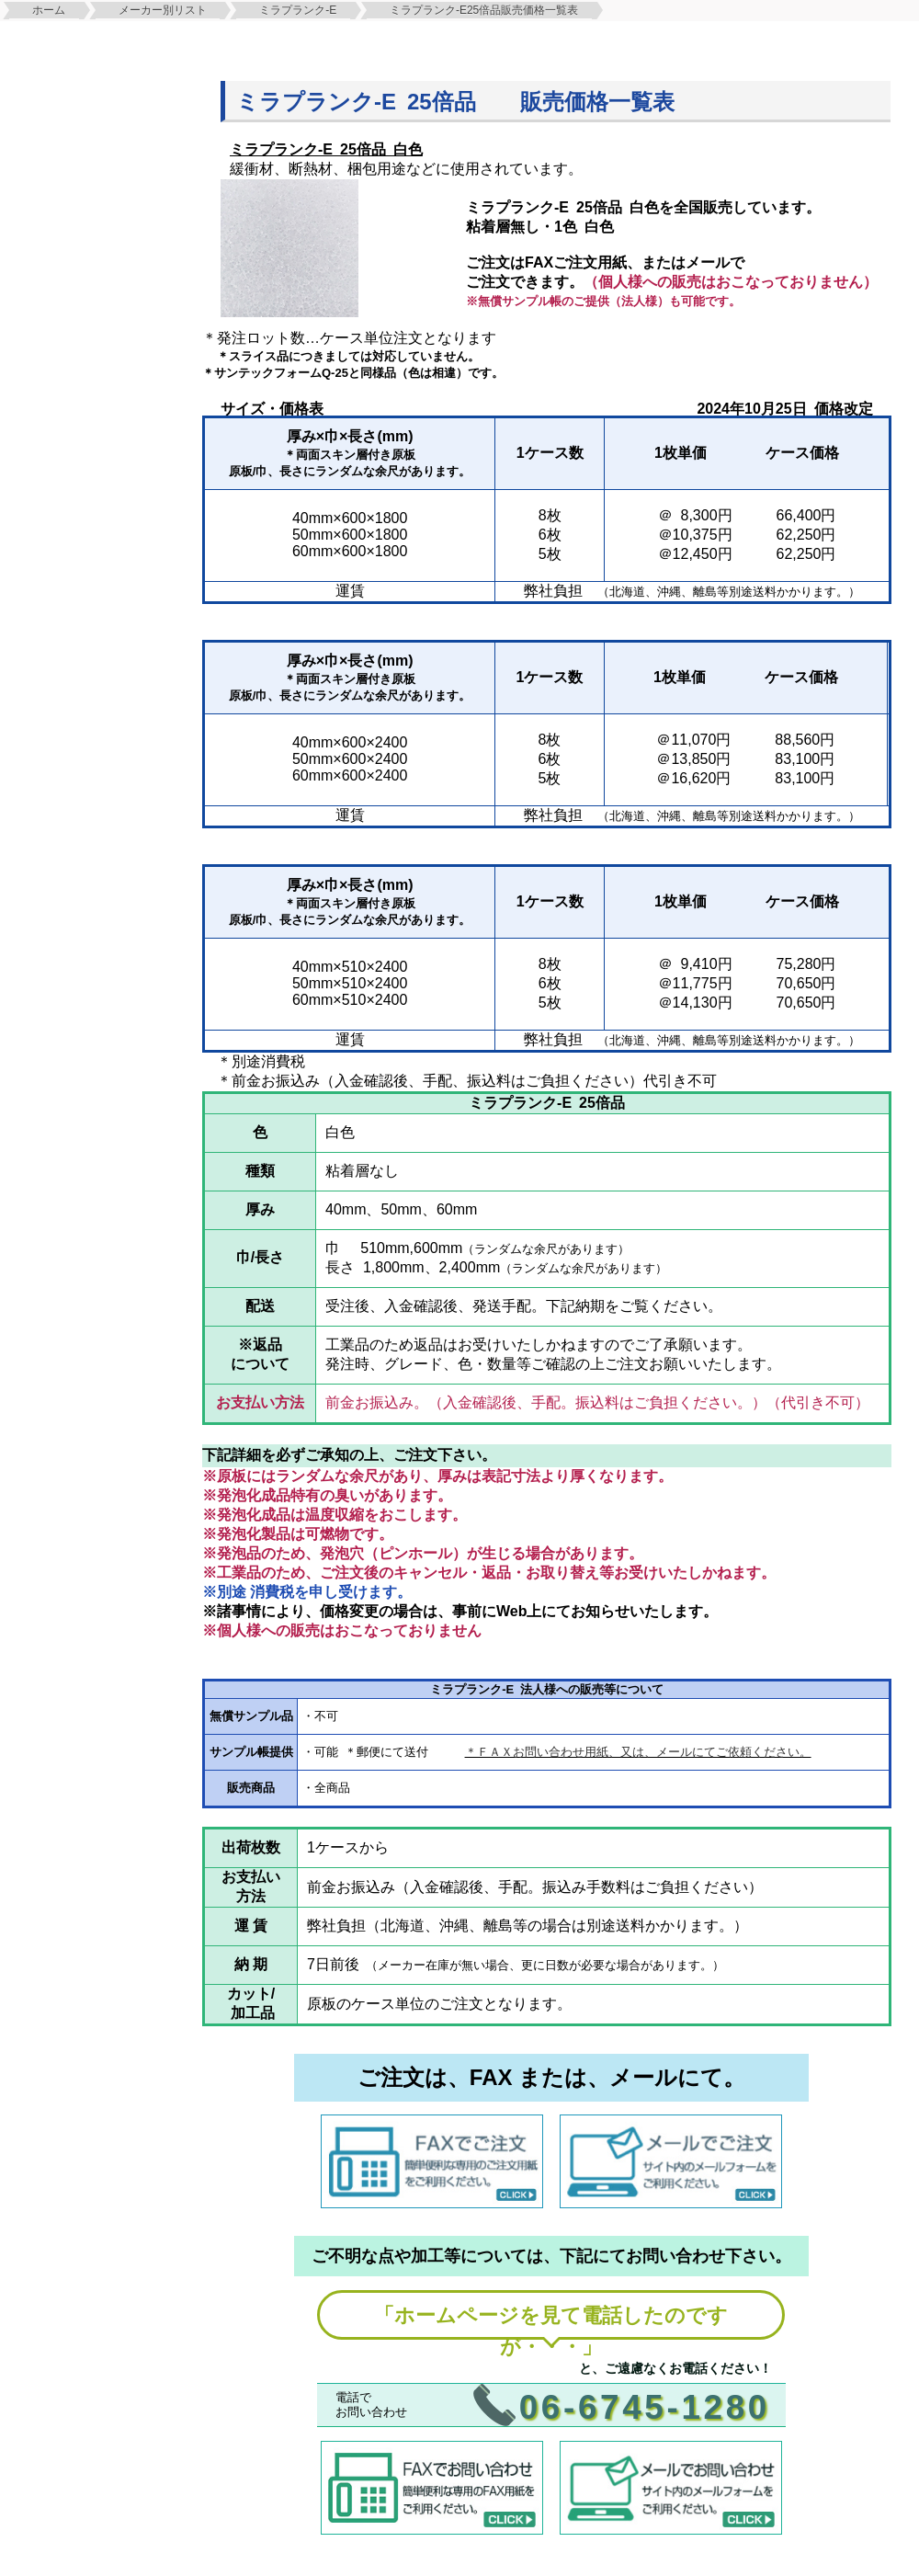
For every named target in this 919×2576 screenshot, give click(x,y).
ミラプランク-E (297, 10)
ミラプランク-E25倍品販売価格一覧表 (484, 10)
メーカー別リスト (163, 10)
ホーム (48, 10)
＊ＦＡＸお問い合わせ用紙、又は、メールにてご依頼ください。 (638, 1752)
